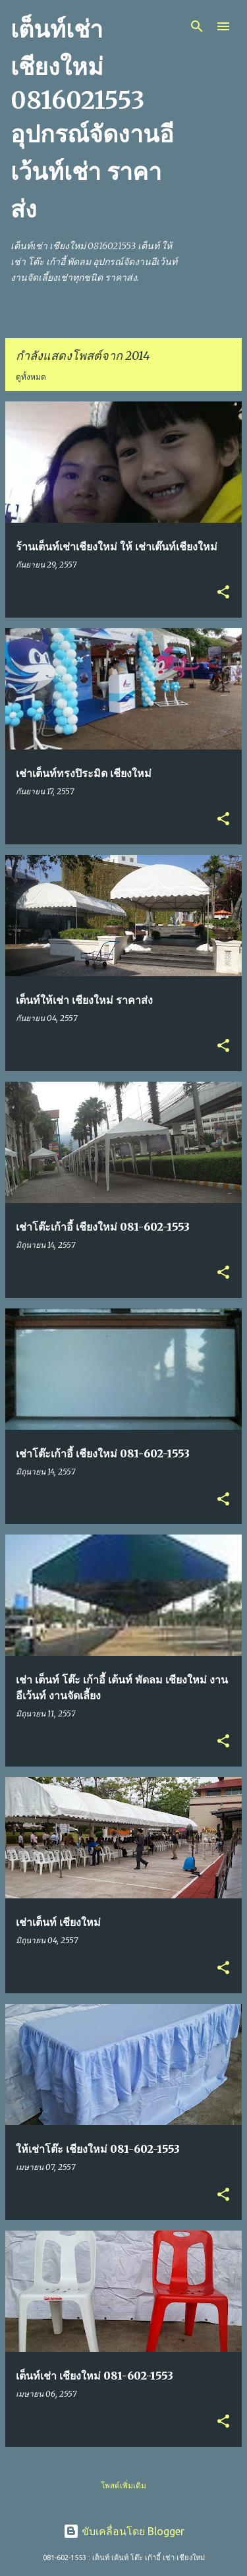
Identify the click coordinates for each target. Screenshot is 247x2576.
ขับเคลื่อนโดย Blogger (123, 2531)
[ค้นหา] (197, 26)
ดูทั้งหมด (31, 376)
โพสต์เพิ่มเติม (123, 2485)
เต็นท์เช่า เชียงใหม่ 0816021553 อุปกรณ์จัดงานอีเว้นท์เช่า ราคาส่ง (92, 119)
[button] (223, 593)
